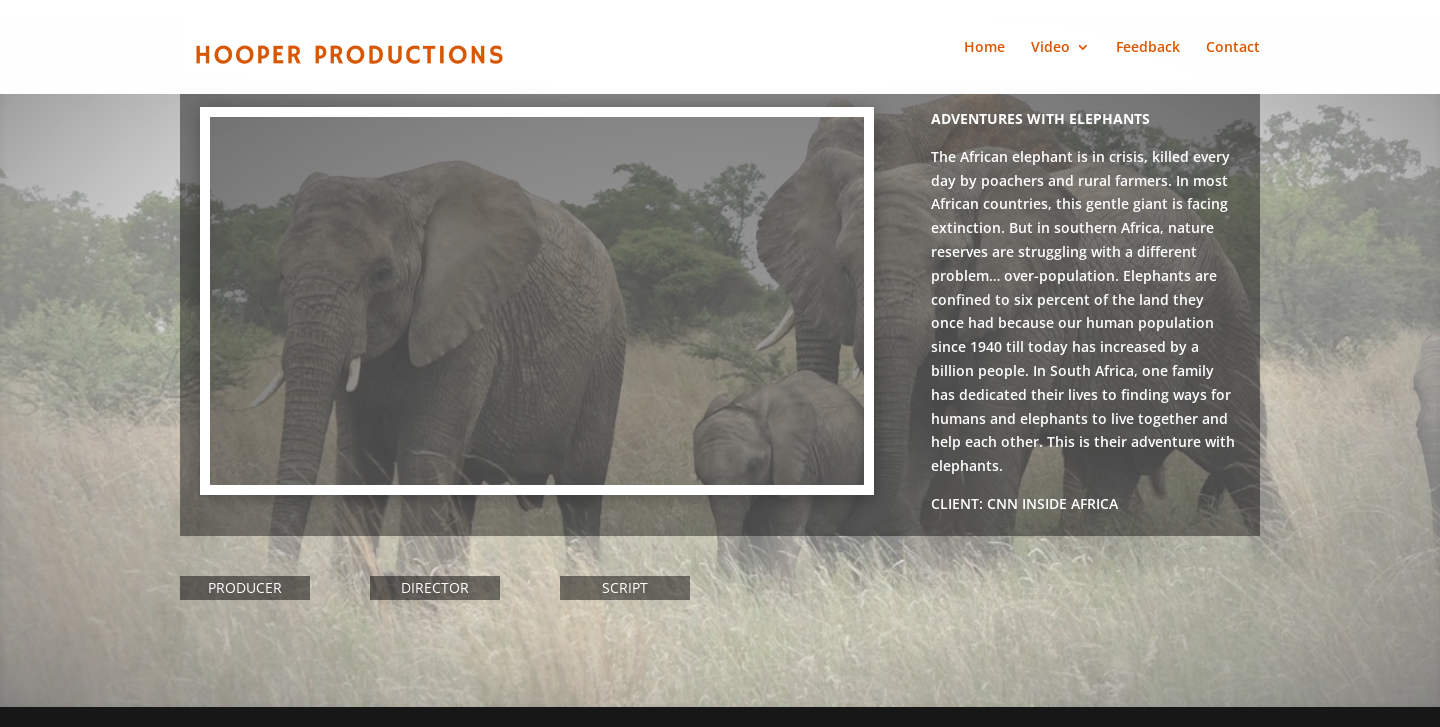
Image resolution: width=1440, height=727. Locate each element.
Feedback (1148, 48)
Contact (1233, 48)
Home (984, 48)
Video (1050, 48)
